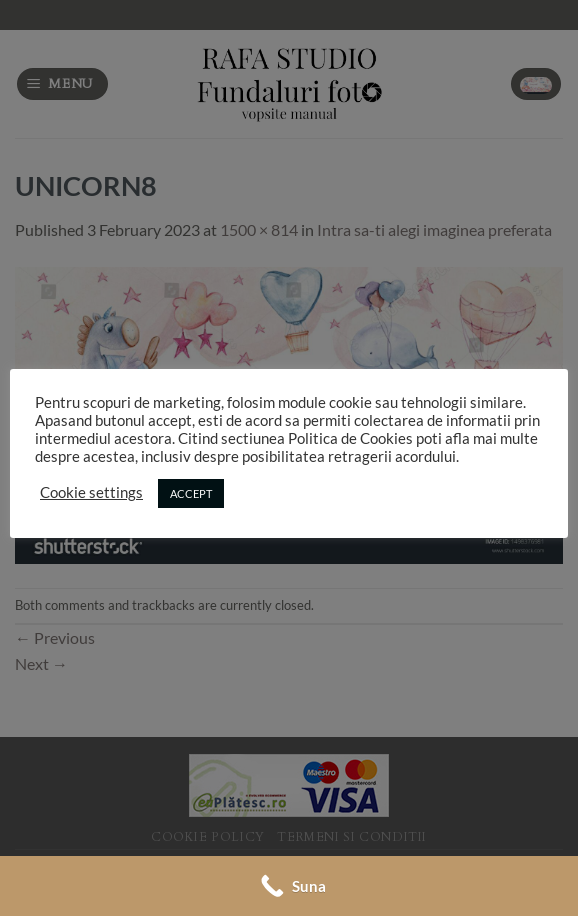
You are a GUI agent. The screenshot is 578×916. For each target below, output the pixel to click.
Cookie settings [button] (91, 492)
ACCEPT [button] (191, 493)
